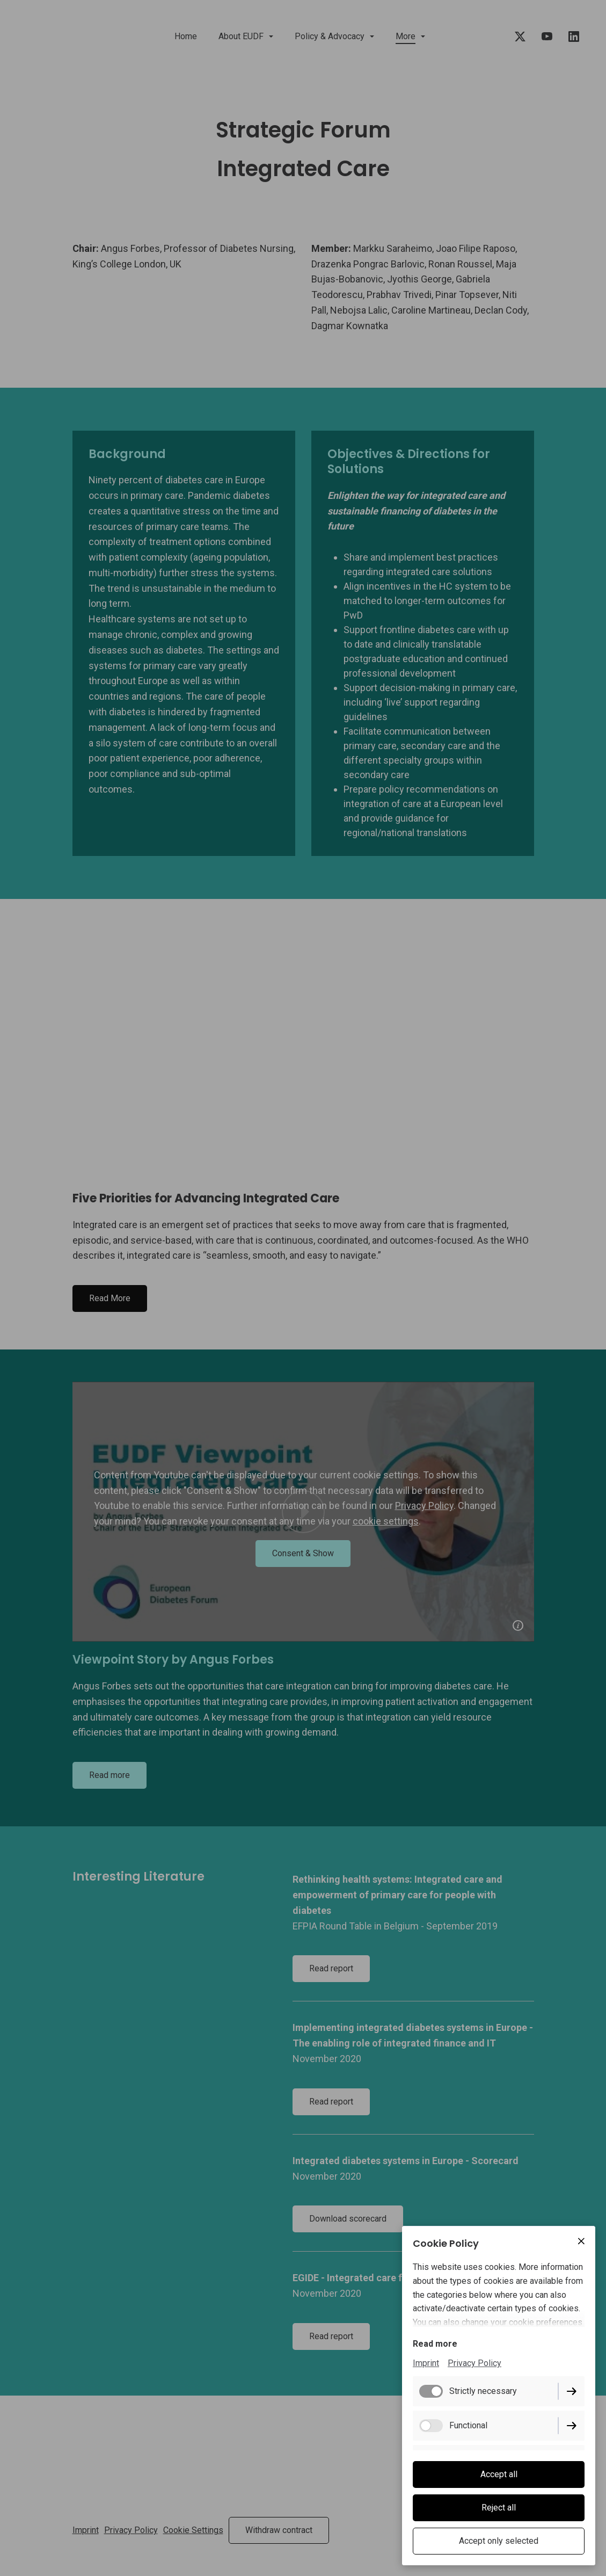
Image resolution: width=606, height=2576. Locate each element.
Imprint (426, 2363)
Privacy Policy (474, 2363)
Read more (435, 2344)
